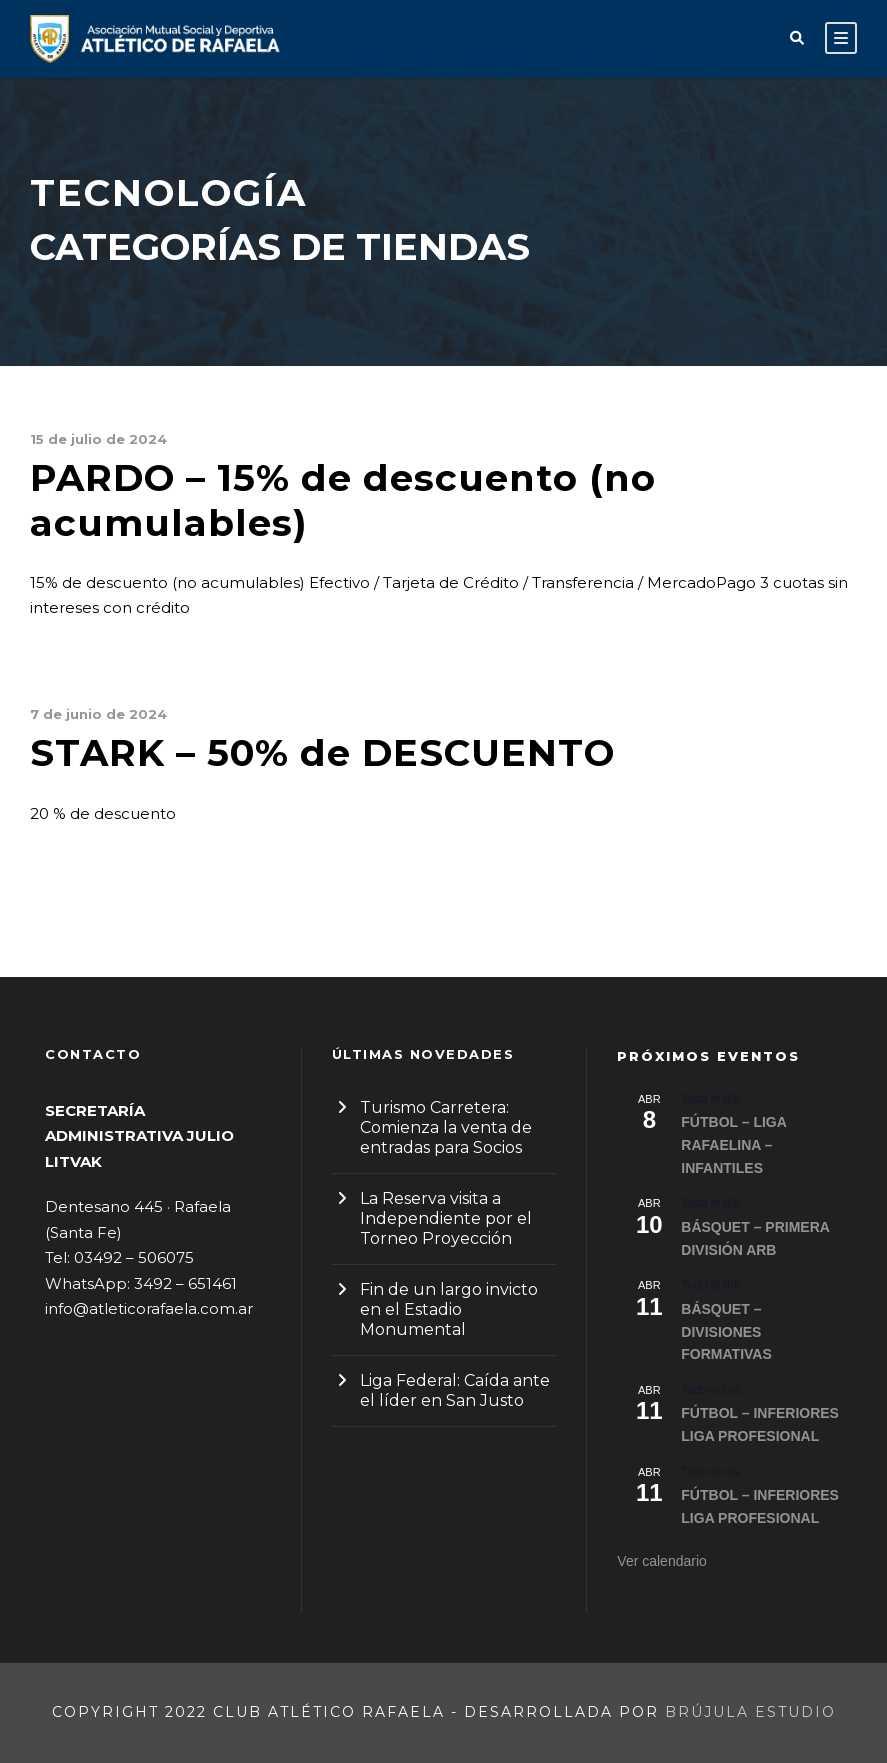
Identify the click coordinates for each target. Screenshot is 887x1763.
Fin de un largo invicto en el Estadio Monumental (449, 1309)
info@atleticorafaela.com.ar (149, 1308)
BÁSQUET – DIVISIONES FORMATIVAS (726, 1331)
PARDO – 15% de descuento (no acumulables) (343, 499)
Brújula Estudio (750, 1712)
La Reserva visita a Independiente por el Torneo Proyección (446, 1218)
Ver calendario (662, 1561)
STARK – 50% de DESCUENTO (322, 752)
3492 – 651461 (185, 1283)
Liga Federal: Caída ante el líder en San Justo (455, 1390)
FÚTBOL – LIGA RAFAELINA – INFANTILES (734, 1144)
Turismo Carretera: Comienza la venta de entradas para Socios (446, 1127)
